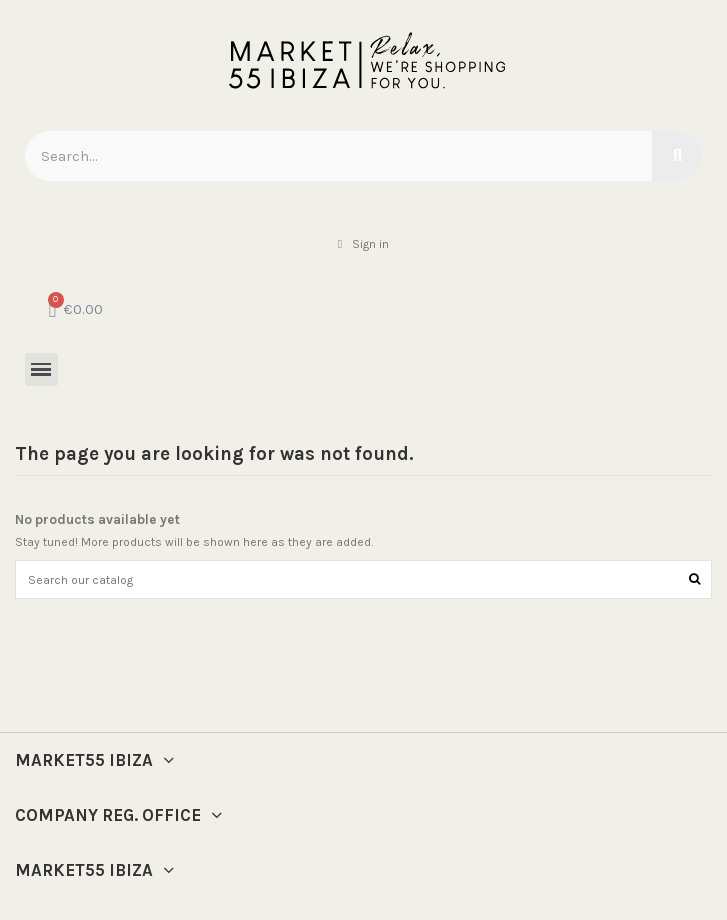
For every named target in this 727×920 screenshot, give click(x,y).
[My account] (363, 244)
